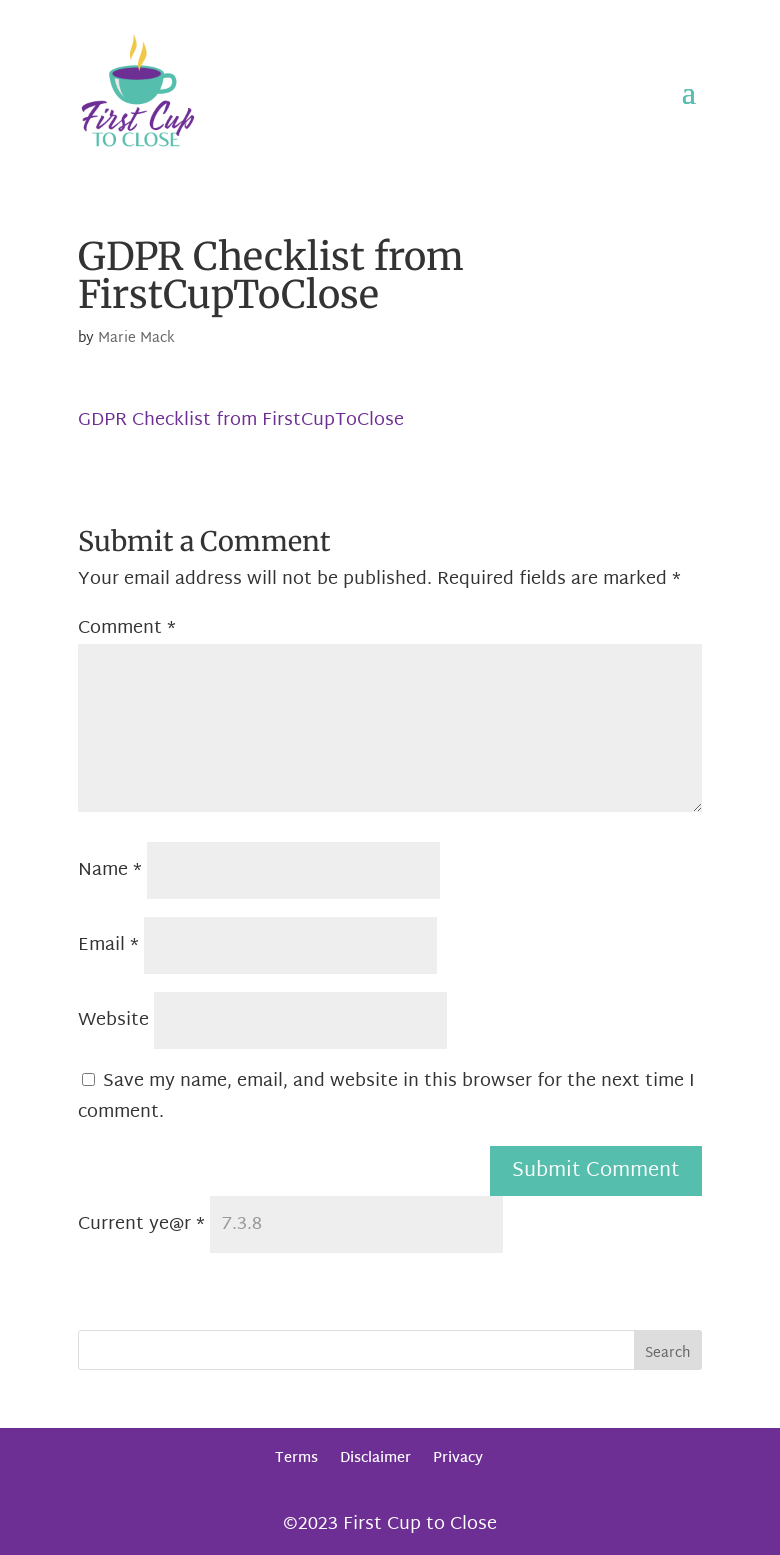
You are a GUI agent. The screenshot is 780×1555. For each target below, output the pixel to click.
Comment (127, 628)
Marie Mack (136, 338)
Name (110, 870)
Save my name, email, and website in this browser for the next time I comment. (386, 1097)
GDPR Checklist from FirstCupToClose (241, 420)
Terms (296, 1458)
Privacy (458, 1458)
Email (108, 945)
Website (113, 1020)
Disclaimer (375, 1458)
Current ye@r (141, 1224)
